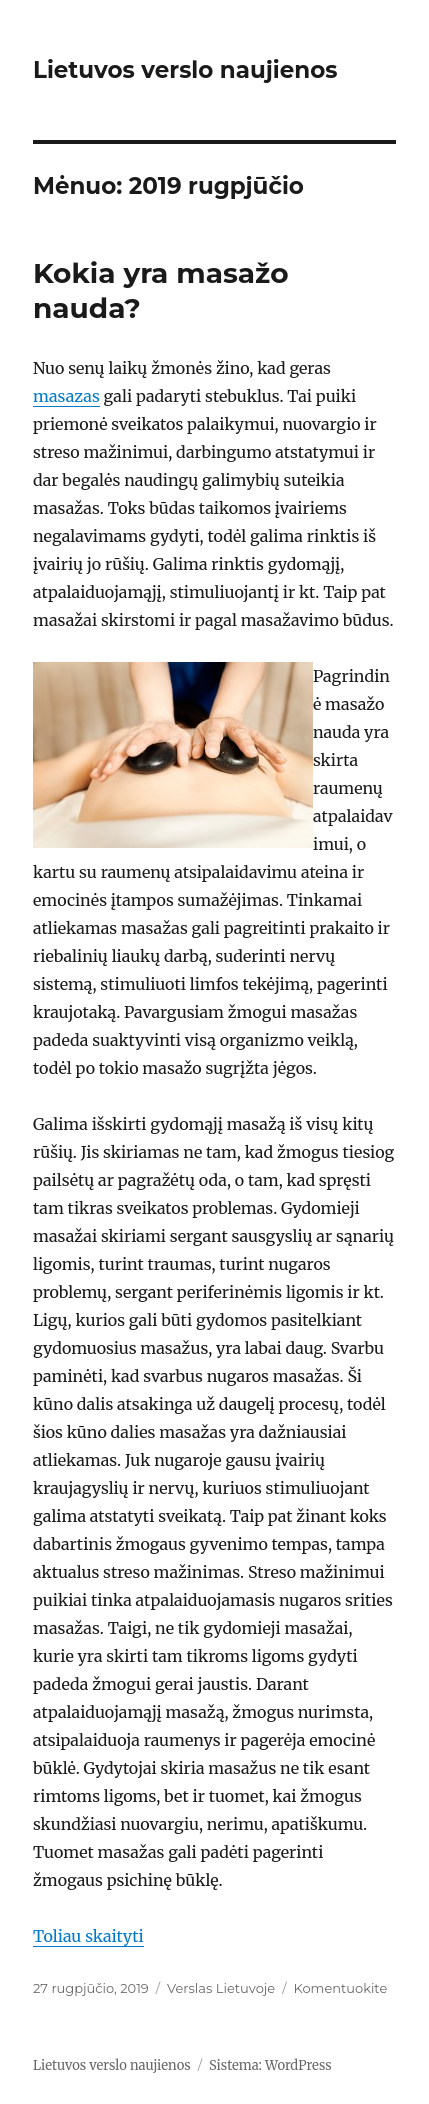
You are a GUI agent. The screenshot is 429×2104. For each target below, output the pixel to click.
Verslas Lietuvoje (221, 1988)
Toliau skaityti (88, 1936)
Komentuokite (341, 1988)
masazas (66, 396)
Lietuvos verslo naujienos (185, 70)
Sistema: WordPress (270, 2065)
